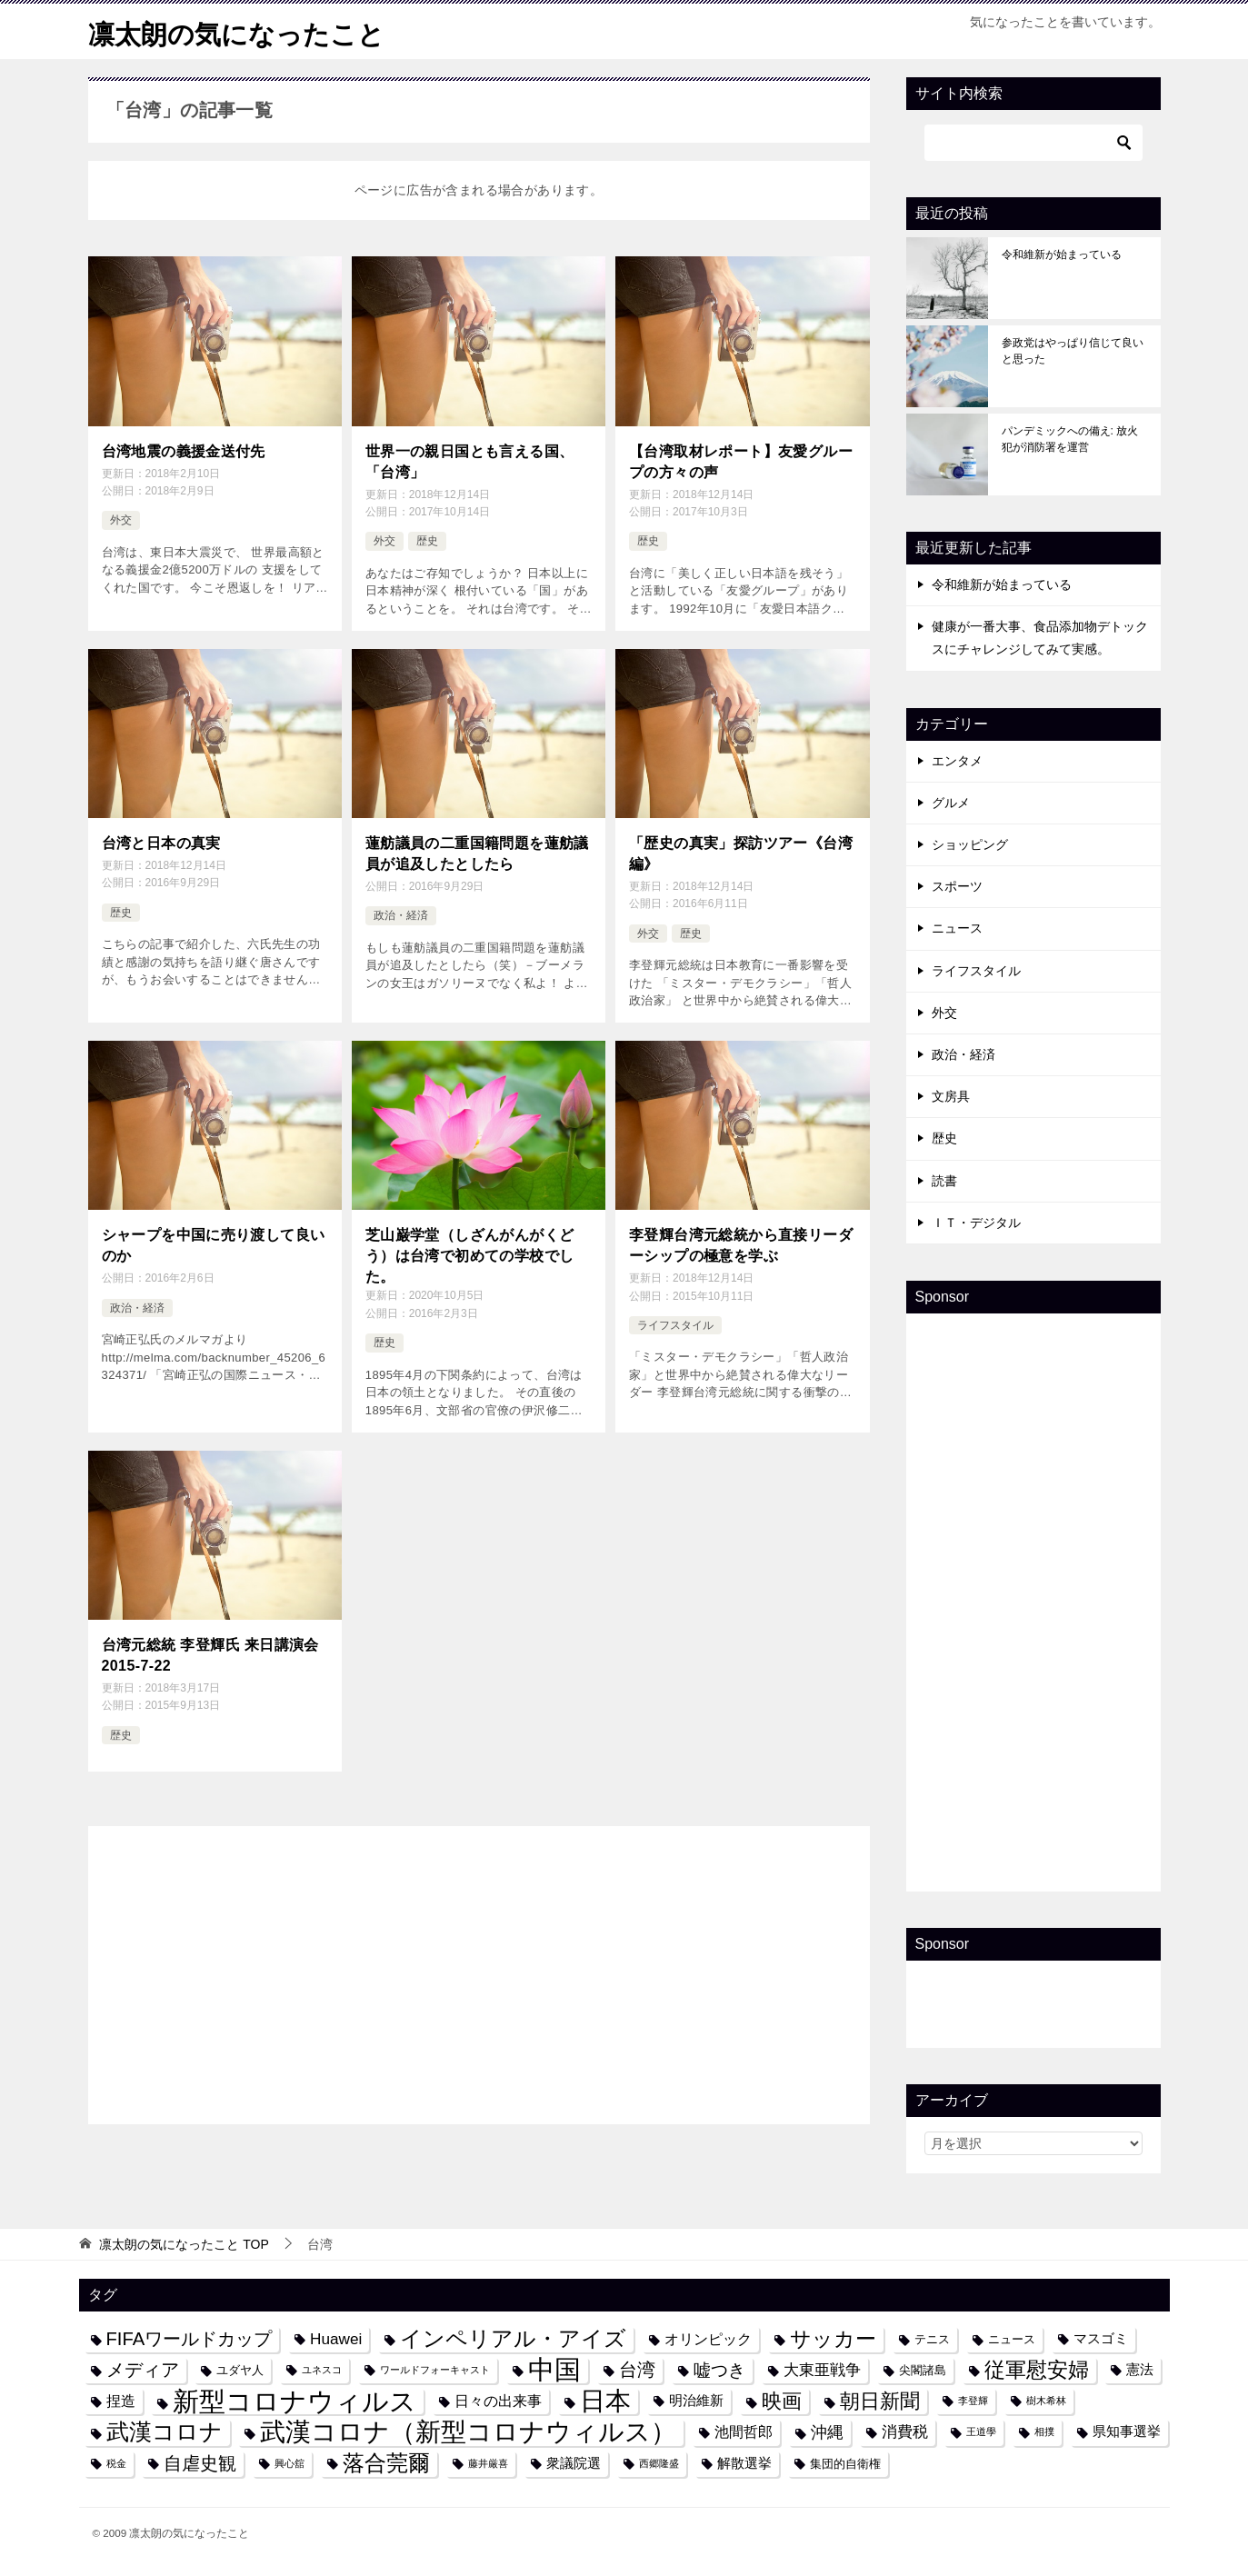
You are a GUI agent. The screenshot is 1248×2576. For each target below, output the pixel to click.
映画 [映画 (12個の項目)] (782, 2401)
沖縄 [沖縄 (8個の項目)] (827, 2431)
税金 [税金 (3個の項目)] (116, 2463)
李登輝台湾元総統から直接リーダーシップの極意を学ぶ (741, 1243)
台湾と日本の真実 (161, 842)
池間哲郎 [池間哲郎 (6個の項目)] (743, 2431)
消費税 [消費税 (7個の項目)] (905, 2431)
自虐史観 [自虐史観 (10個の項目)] (200, 2463)
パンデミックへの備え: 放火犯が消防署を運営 (1070, 439)
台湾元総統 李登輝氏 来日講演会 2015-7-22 (210, 1653)
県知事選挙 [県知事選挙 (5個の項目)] (1127, 2431)
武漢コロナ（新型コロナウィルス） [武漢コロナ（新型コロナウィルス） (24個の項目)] (468, 2432)
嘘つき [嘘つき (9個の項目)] (719, 2370)
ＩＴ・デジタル (976, 1222)
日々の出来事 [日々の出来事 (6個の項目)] (498, 2400)
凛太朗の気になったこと (241, 31)
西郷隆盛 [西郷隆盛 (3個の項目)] (659, 2463)
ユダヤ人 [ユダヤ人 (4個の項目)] (240, 2370)
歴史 (427, 540)
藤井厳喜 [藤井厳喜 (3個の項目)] (488, 2463)
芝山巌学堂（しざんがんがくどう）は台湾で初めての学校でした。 (469, 1253)
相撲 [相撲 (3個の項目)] (1044, 2431)
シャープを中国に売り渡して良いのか (213, 1243)
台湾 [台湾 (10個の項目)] (637, 2370)
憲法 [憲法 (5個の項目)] (1139, 2369)
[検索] (1033, 143)
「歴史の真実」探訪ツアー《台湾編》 (741, 852)
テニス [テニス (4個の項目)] (932, 2339)
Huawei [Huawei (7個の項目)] (336, 2339)
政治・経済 (401, 913)
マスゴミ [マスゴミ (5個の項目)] (1100, 2338)
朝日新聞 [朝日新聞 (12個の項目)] (880, 2401)
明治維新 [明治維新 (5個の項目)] (696, 2400)
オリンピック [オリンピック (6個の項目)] (708, 2339)
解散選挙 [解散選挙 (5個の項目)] (744, 2463)
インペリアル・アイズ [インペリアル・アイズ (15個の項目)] (513, 2339)
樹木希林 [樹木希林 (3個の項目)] (1046, 2400)
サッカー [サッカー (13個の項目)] (833, 2339)
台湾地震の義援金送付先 (183, 451)
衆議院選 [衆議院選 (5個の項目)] (573, 2463)
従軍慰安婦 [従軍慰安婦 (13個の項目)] (1036, 2370)
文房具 (951, 1096)
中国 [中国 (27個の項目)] (554, 2370)
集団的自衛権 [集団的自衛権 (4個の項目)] (845, 2464)
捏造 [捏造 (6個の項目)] (120, 2400)
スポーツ (957, 886)
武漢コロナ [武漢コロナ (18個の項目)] (164, 2431)
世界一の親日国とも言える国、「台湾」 (469, 461)
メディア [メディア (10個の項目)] (142, 2370)
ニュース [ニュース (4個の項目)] (1011, 2339)
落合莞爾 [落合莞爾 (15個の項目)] (386, 2463)
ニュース (957, 928)
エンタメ (957, 761)
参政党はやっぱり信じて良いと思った (1072, 350)
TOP (183, 2244)
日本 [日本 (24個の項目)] (605, 2401)
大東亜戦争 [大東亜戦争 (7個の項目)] (822, 2370)
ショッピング (970, 844)
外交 (121, 520)
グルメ (951, 802)
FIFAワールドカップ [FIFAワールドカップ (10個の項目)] (189, 2339)
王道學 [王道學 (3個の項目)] (981, 2431)
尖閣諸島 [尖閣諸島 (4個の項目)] (922, 2370)
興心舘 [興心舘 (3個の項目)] (290, 2463)
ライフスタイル (675, 1322)
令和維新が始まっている (1062, 254)
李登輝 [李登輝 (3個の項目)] (973, 2400)
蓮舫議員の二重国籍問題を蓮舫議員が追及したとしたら (477, 852)
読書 (944, 1180)
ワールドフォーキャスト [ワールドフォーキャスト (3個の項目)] (435, 2369)
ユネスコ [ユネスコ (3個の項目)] (322, 2369)
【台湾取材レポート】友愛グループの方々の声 (741, 461)
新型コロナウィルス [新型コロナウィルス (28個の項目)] (294, 2401)
